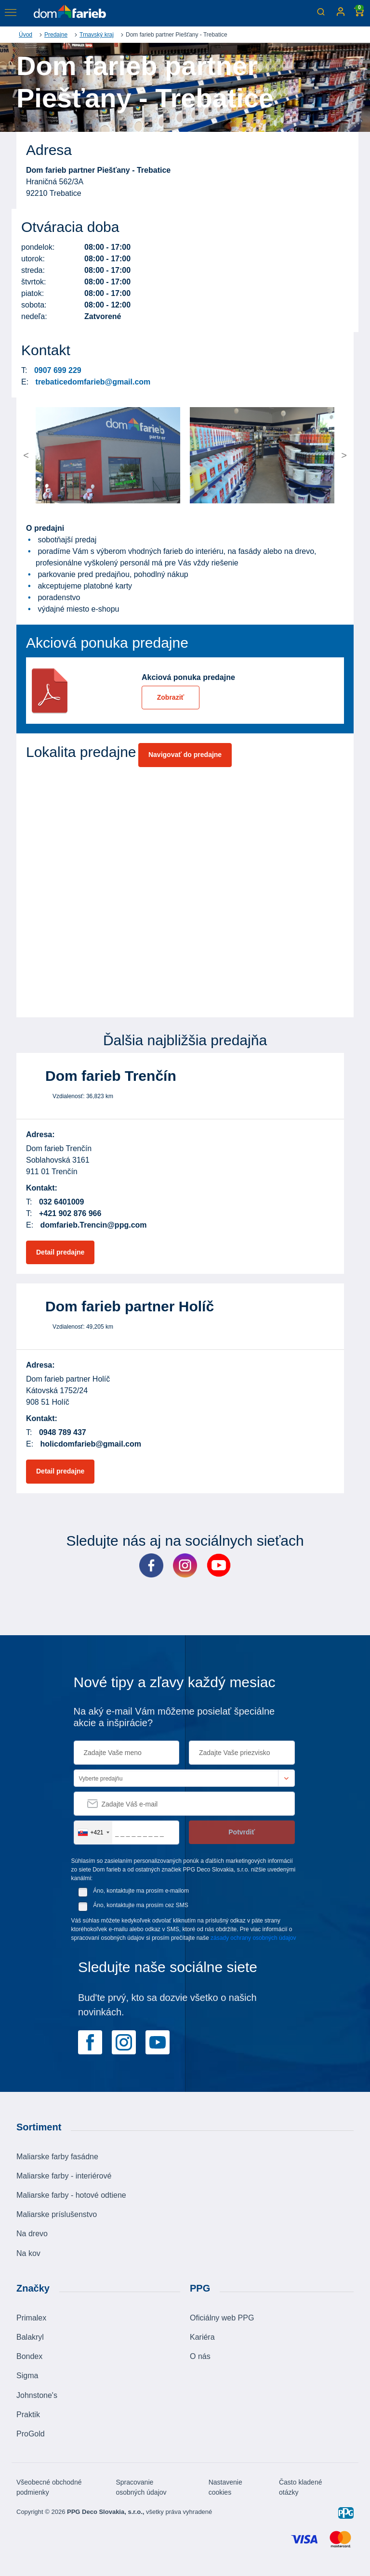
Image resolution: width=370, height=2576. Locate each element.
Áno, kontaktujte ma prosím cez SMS (140, 1905)
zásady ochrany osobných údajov (253, 1938)
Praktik (28, 2414)
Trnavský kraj (96, 34)
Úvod (25, 34)
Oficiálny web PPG (222, 2318)
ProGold (30, 2434)
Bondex (29, 2356)
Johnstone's (36, 2395)
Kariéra (202, 2337)
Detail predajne (60, 1252)
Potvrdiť (241, 1832)
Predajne (55, 34)
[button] (54, 455)
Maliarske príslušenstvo (56, 2214)
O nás (200, 2356)
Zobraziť (171, 697)
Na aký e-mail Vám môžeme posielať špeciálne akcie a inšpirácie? (174, 1717)
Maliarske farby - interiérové (63, 2176)
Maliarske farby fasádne (57, 2157)
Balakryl (30, 2337)
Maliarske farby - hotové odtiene (71, 2195)
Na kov (28, 2253)
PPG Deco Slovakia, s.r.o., (105, 2511)
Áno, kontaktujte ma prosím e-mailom (141, 1890)
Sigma (27, 2375)
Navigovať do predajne (185, 754)
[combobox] (93, 1832)
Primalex (31, 2318)
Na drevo (32, 2234)
